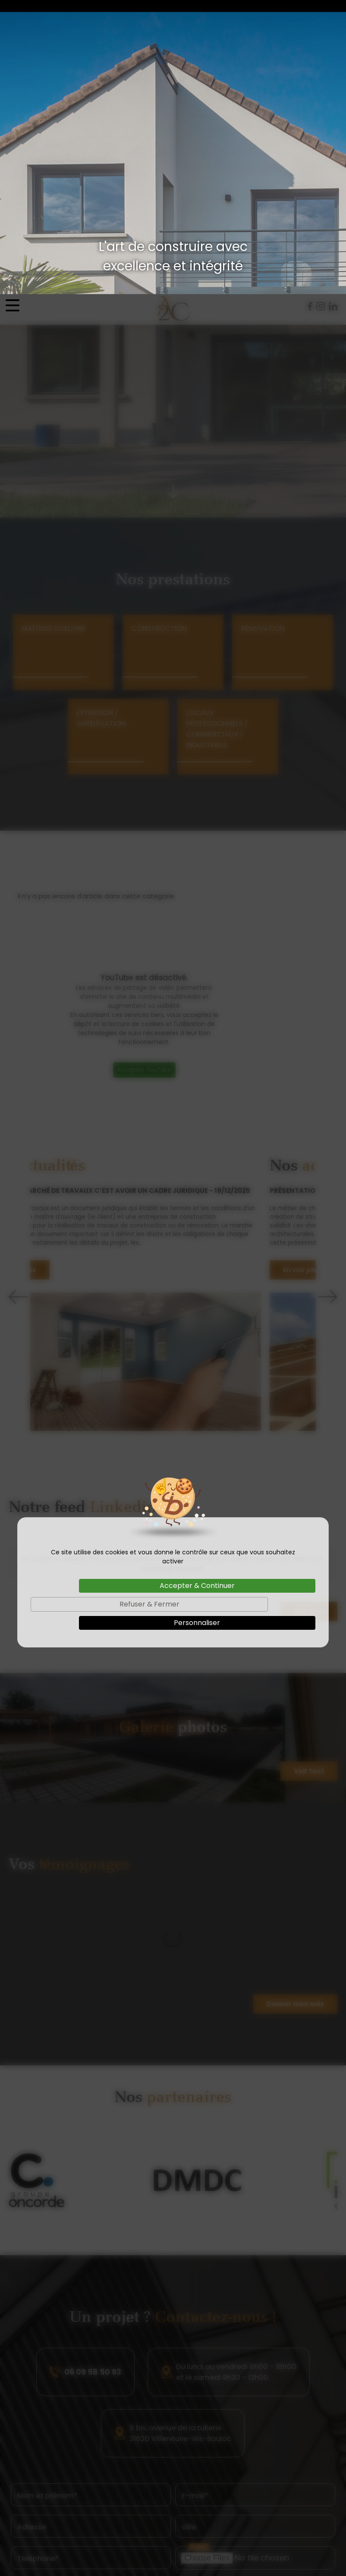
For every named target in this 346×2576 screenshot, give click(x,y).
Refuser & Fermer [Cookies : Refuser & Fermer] (149, 1310)
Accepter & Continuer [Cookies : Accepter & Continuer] (197, 1291)
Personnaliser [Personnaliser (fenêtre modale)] (197, 1328)
